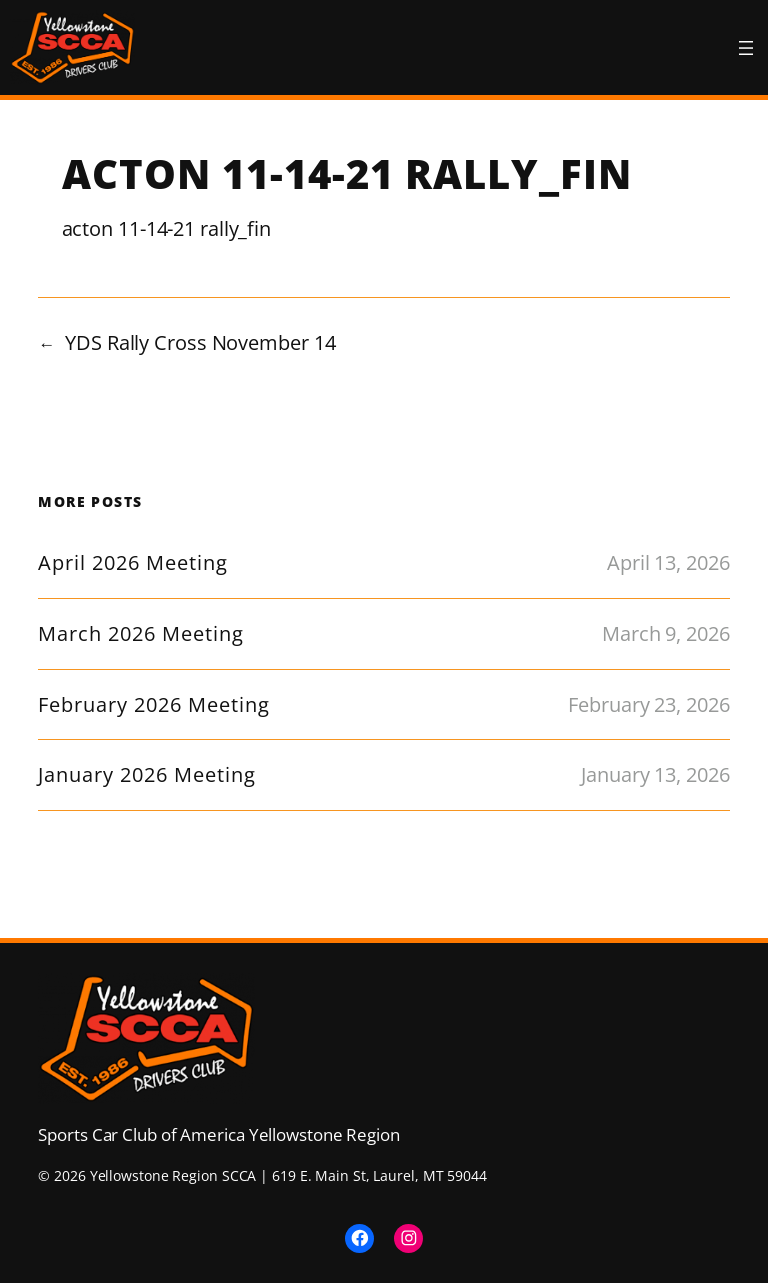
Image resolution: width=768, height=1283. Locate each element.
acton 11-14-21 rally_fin (167, 228)
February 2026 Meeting (154, 705)
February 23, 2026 (648, 704)
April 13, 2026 (668, 562)
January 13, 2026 (655, 774)
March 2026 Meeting (141, 634)
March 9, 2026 (666, 633)
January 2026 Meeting (147, 775)
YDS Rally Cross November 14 (200, 342)
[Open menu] (746, 48)
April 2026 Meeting (133, 563)
